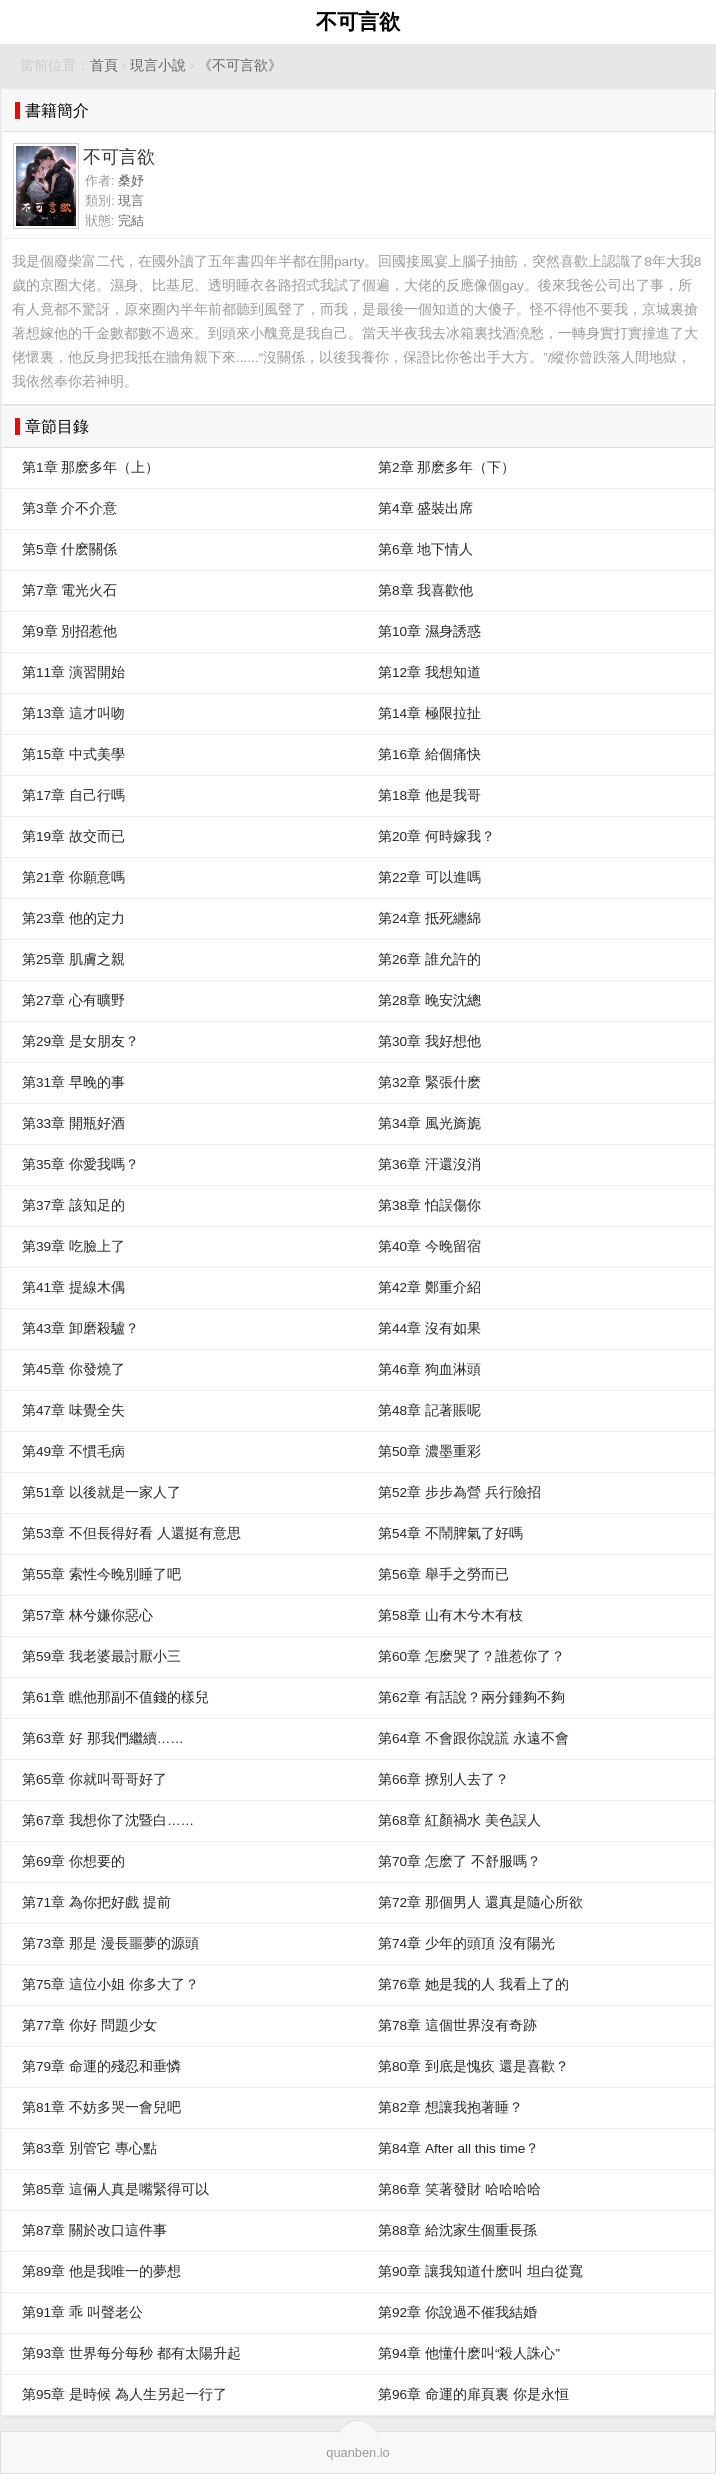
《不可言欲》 (240, 65)
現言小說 (158, 65)
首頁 (104, 65)
